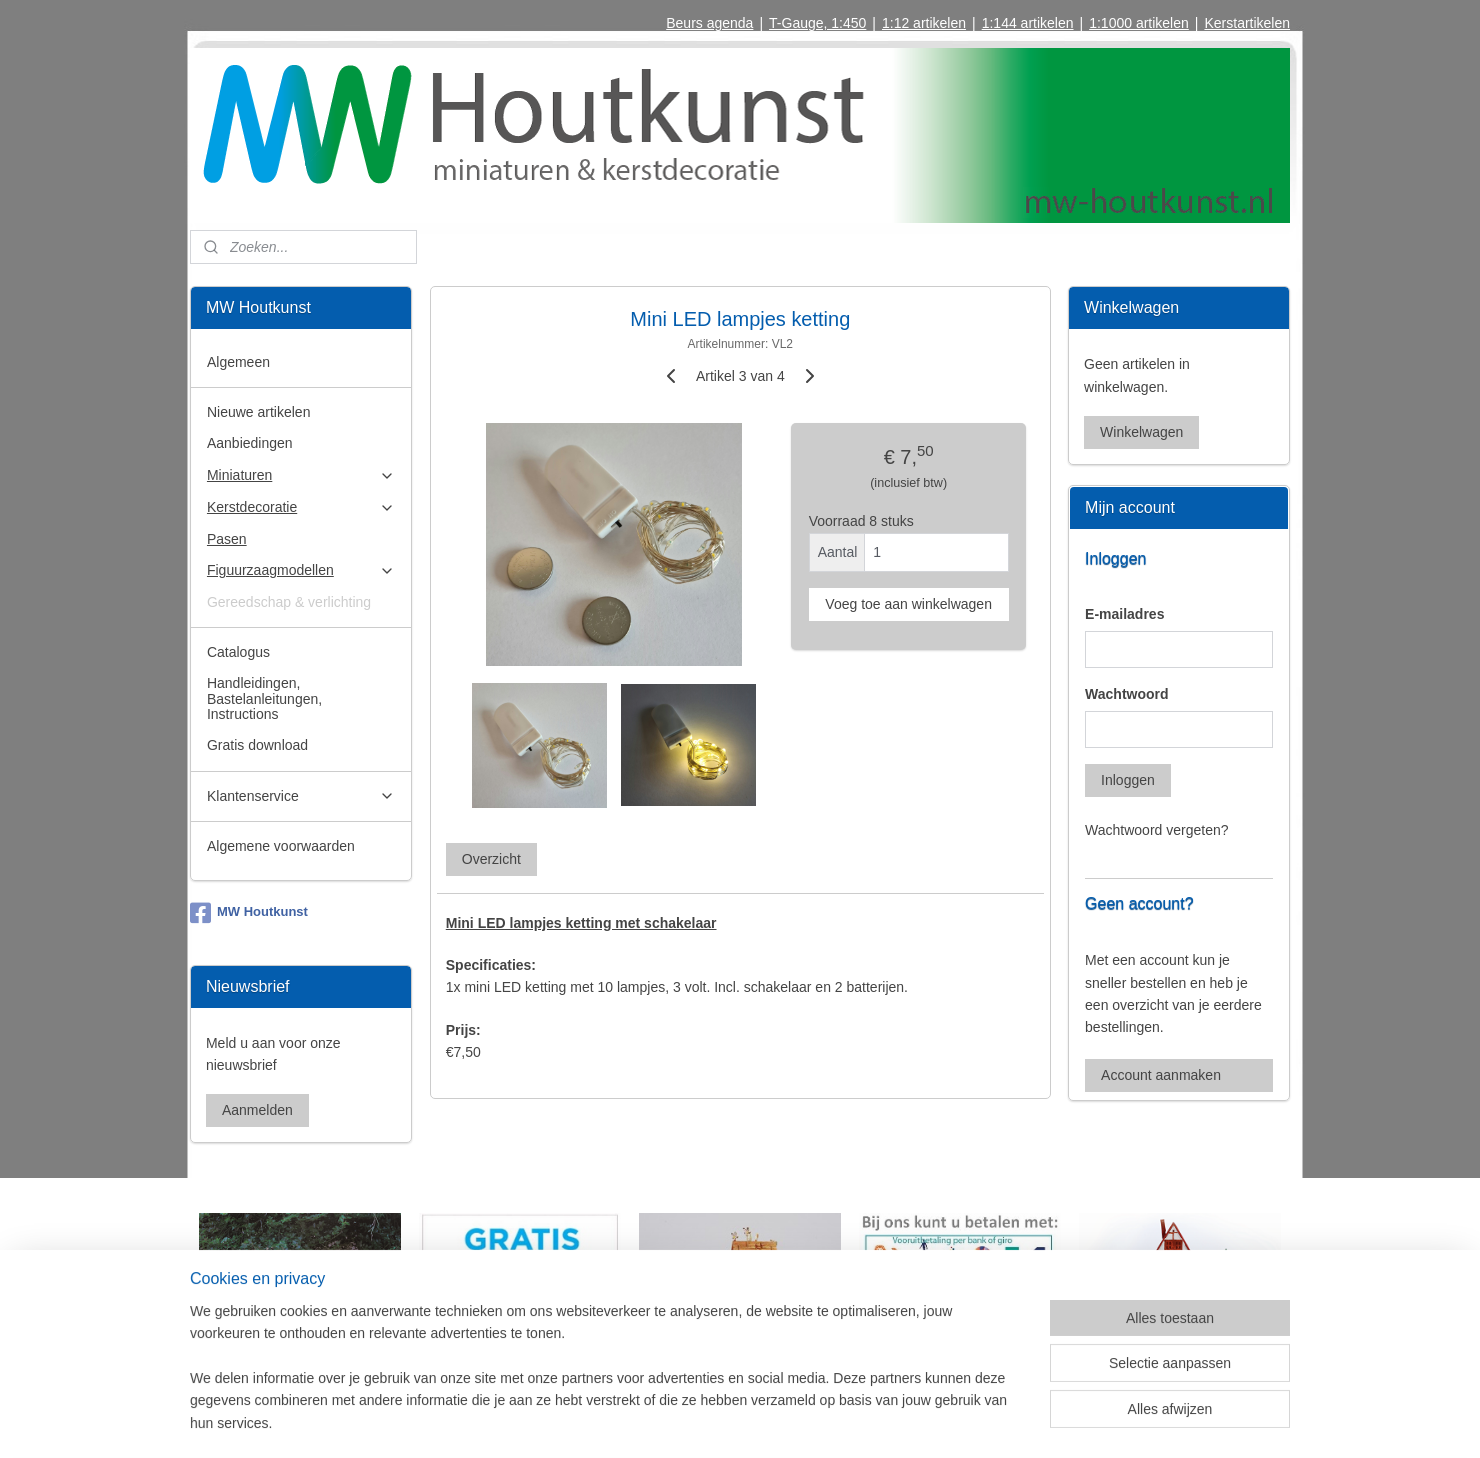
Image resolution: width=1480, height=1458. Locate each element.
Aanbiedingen (250, 443)
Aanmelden (257, 1110)
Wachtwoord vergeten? (1156, 830)
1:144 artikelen (1028, 23)
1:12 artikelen (924, 23)
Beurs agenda (709, 23)
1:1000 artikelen (1139, 23)
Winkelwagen (1141, 432)
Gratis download (257, 745)
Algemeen (238, 362)
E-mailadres (1124, 614)
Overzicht (490, 858)
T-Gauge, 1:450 (817, 23)
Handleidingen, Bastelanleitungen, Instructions (264, 698)
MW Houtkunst (249, 913)
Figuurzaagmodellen (301, 570)
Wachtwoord (1126, 694)
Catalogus (238, 652)
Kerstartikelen (1247, 23)
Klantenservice (301, 796)
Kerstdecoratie (301, 507)
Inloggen (1128, 780)
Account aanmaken (1161, 1075)
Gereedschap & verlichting (289, 602)
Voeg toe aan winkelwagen (908, 604)
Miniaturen (301, 475)
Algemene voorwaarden (281, 846)
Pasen (227, 539)
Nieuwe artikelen (259, 412)
